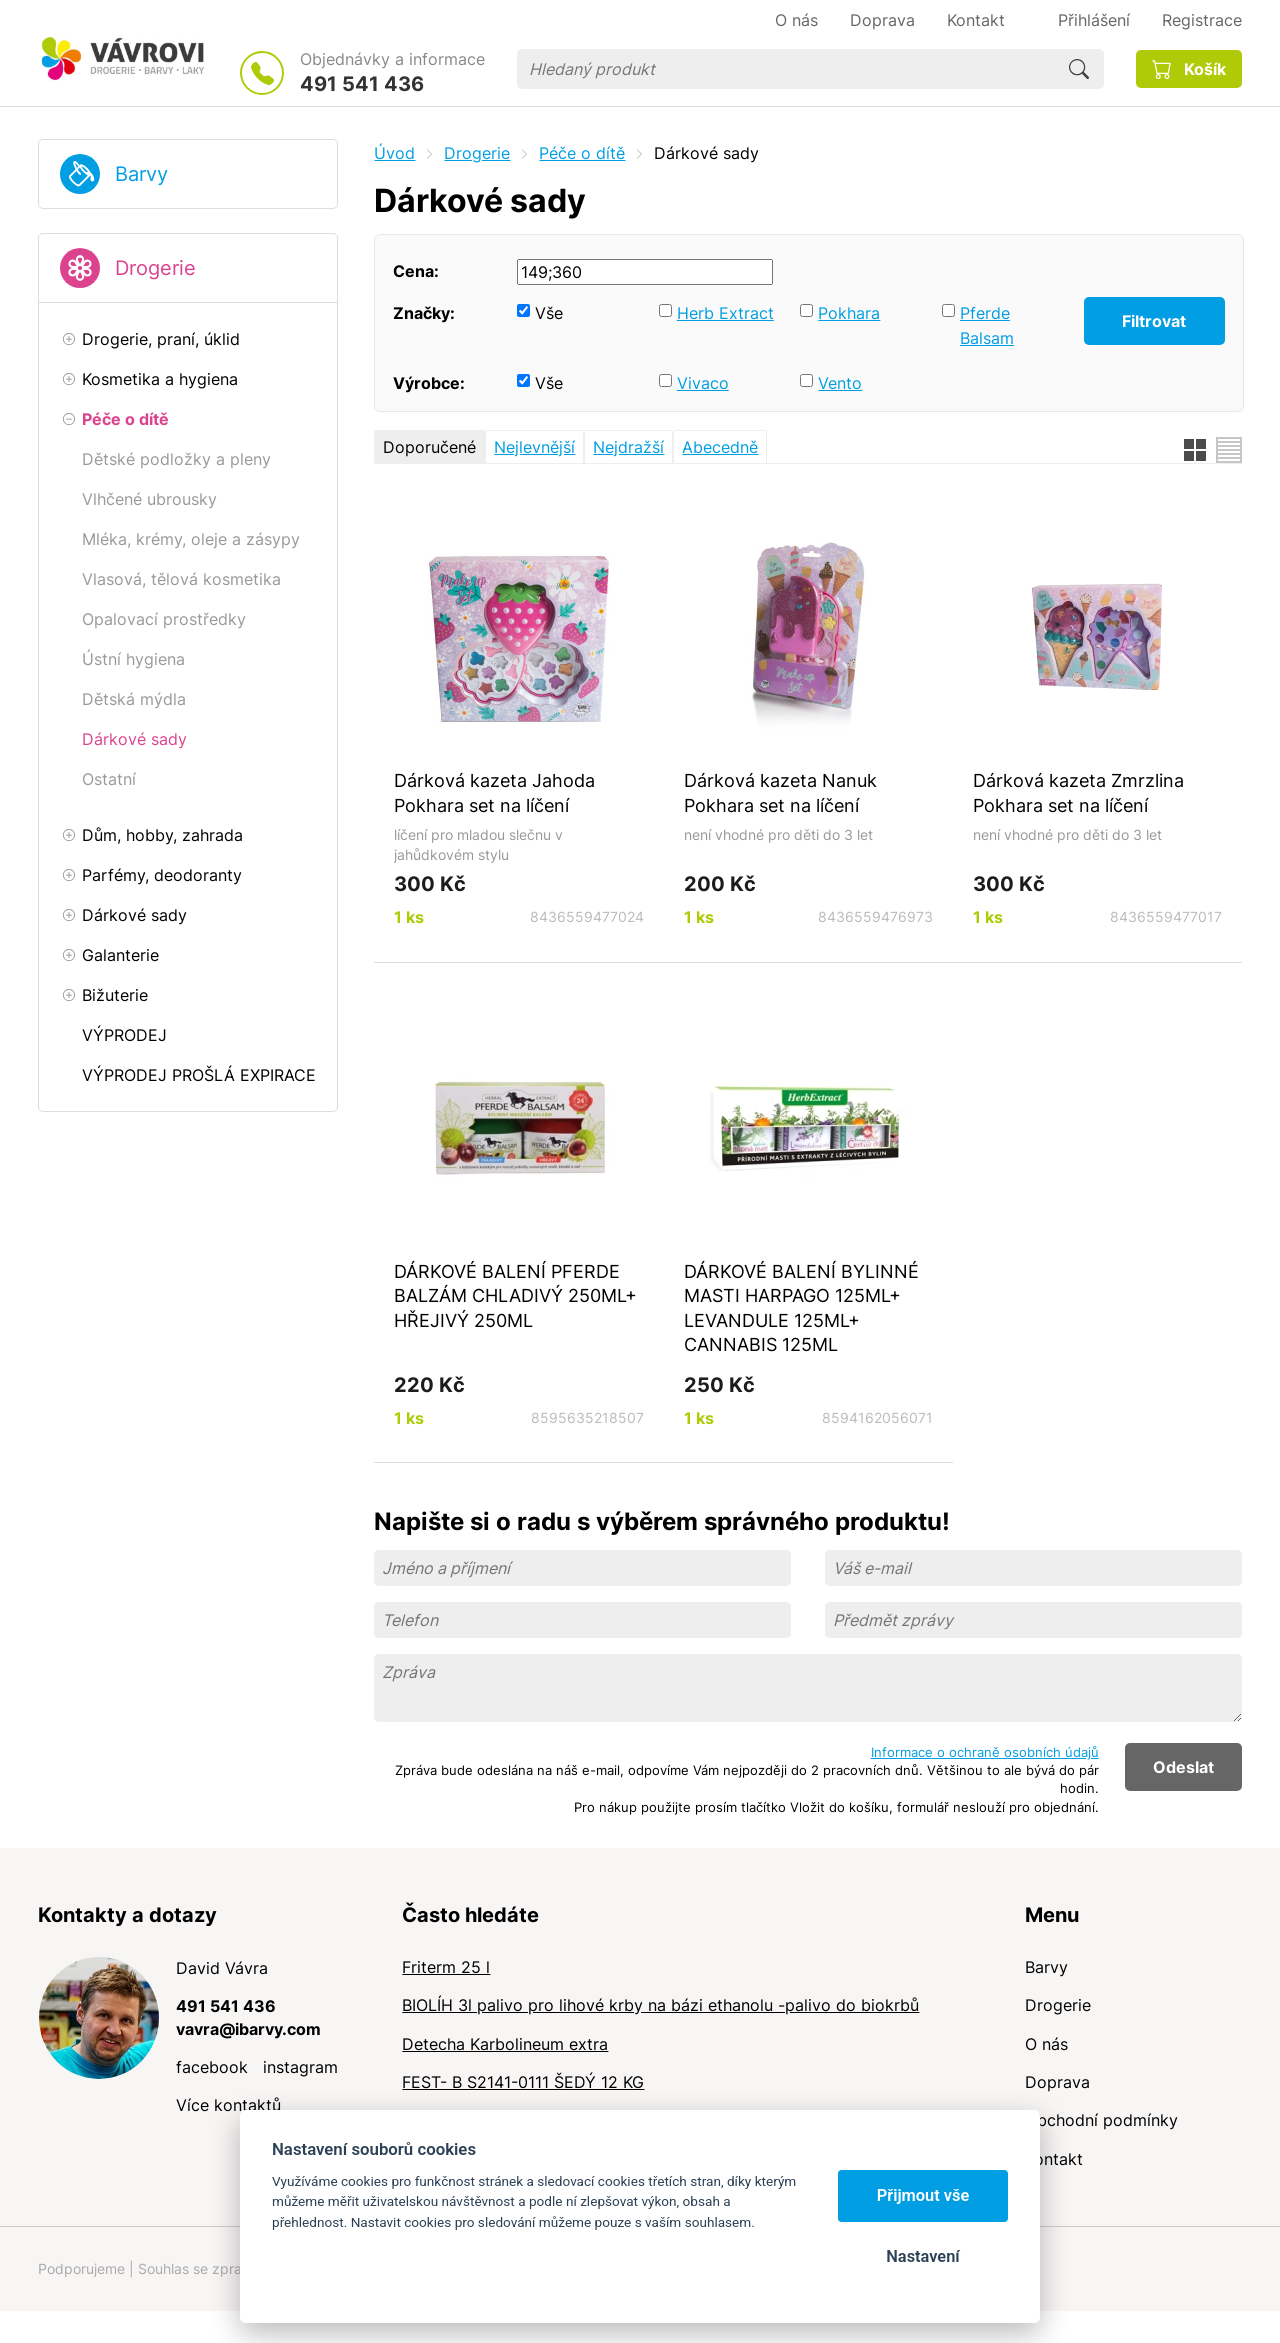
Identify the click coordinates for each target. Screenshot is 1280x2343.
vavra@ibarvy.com (248, 2029)
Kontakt (1054, 2159)
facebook (212, 2067)
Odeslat (1183, 1767)
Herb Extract (725, 313)
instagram (300, 2067)
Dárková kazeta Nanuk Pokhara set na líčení (780, 792)
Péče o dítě (582, 153)
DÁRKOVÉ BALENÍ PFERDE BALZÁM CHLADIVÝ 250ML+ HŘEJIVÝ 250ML (515, 1295)
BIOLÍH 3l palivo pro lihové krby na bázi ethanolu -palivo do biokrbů (660, 2005)
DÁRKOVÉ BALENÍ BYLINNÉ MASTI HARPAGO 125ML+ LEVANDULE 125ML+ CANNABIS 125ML (801, 1308)
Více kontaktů (228, 2105)
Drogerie (155, 268)
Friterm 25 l (446, 1967)
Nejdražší (628, 447)
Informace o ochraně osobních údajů (985, 1752)
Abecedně (720, 447)
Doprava (1057, 2082)
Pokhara (849, 313)
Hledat (1079, 69)
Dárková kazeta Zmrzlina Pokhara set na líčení (1078, 792)
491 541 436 (362, 84)
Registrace (1202, 20)
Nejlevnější (534, 447)
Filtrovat (1154, 321)
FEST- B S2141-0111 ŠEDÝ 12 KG (523, 2082)
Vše (549, 313)
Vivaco (703, 383)
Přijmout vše (923, 2195)
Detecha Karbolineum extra (505, 2044)
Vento (840, 383)
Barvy (141, 174)
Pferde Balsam (987, 325)
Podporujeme (81, 2268)
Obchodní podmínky (1101, 2120)
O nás (1046, 2044)
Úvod (394, 153)
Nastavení (922, 2256)
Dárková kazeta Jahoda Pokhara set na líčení (494, 792)
